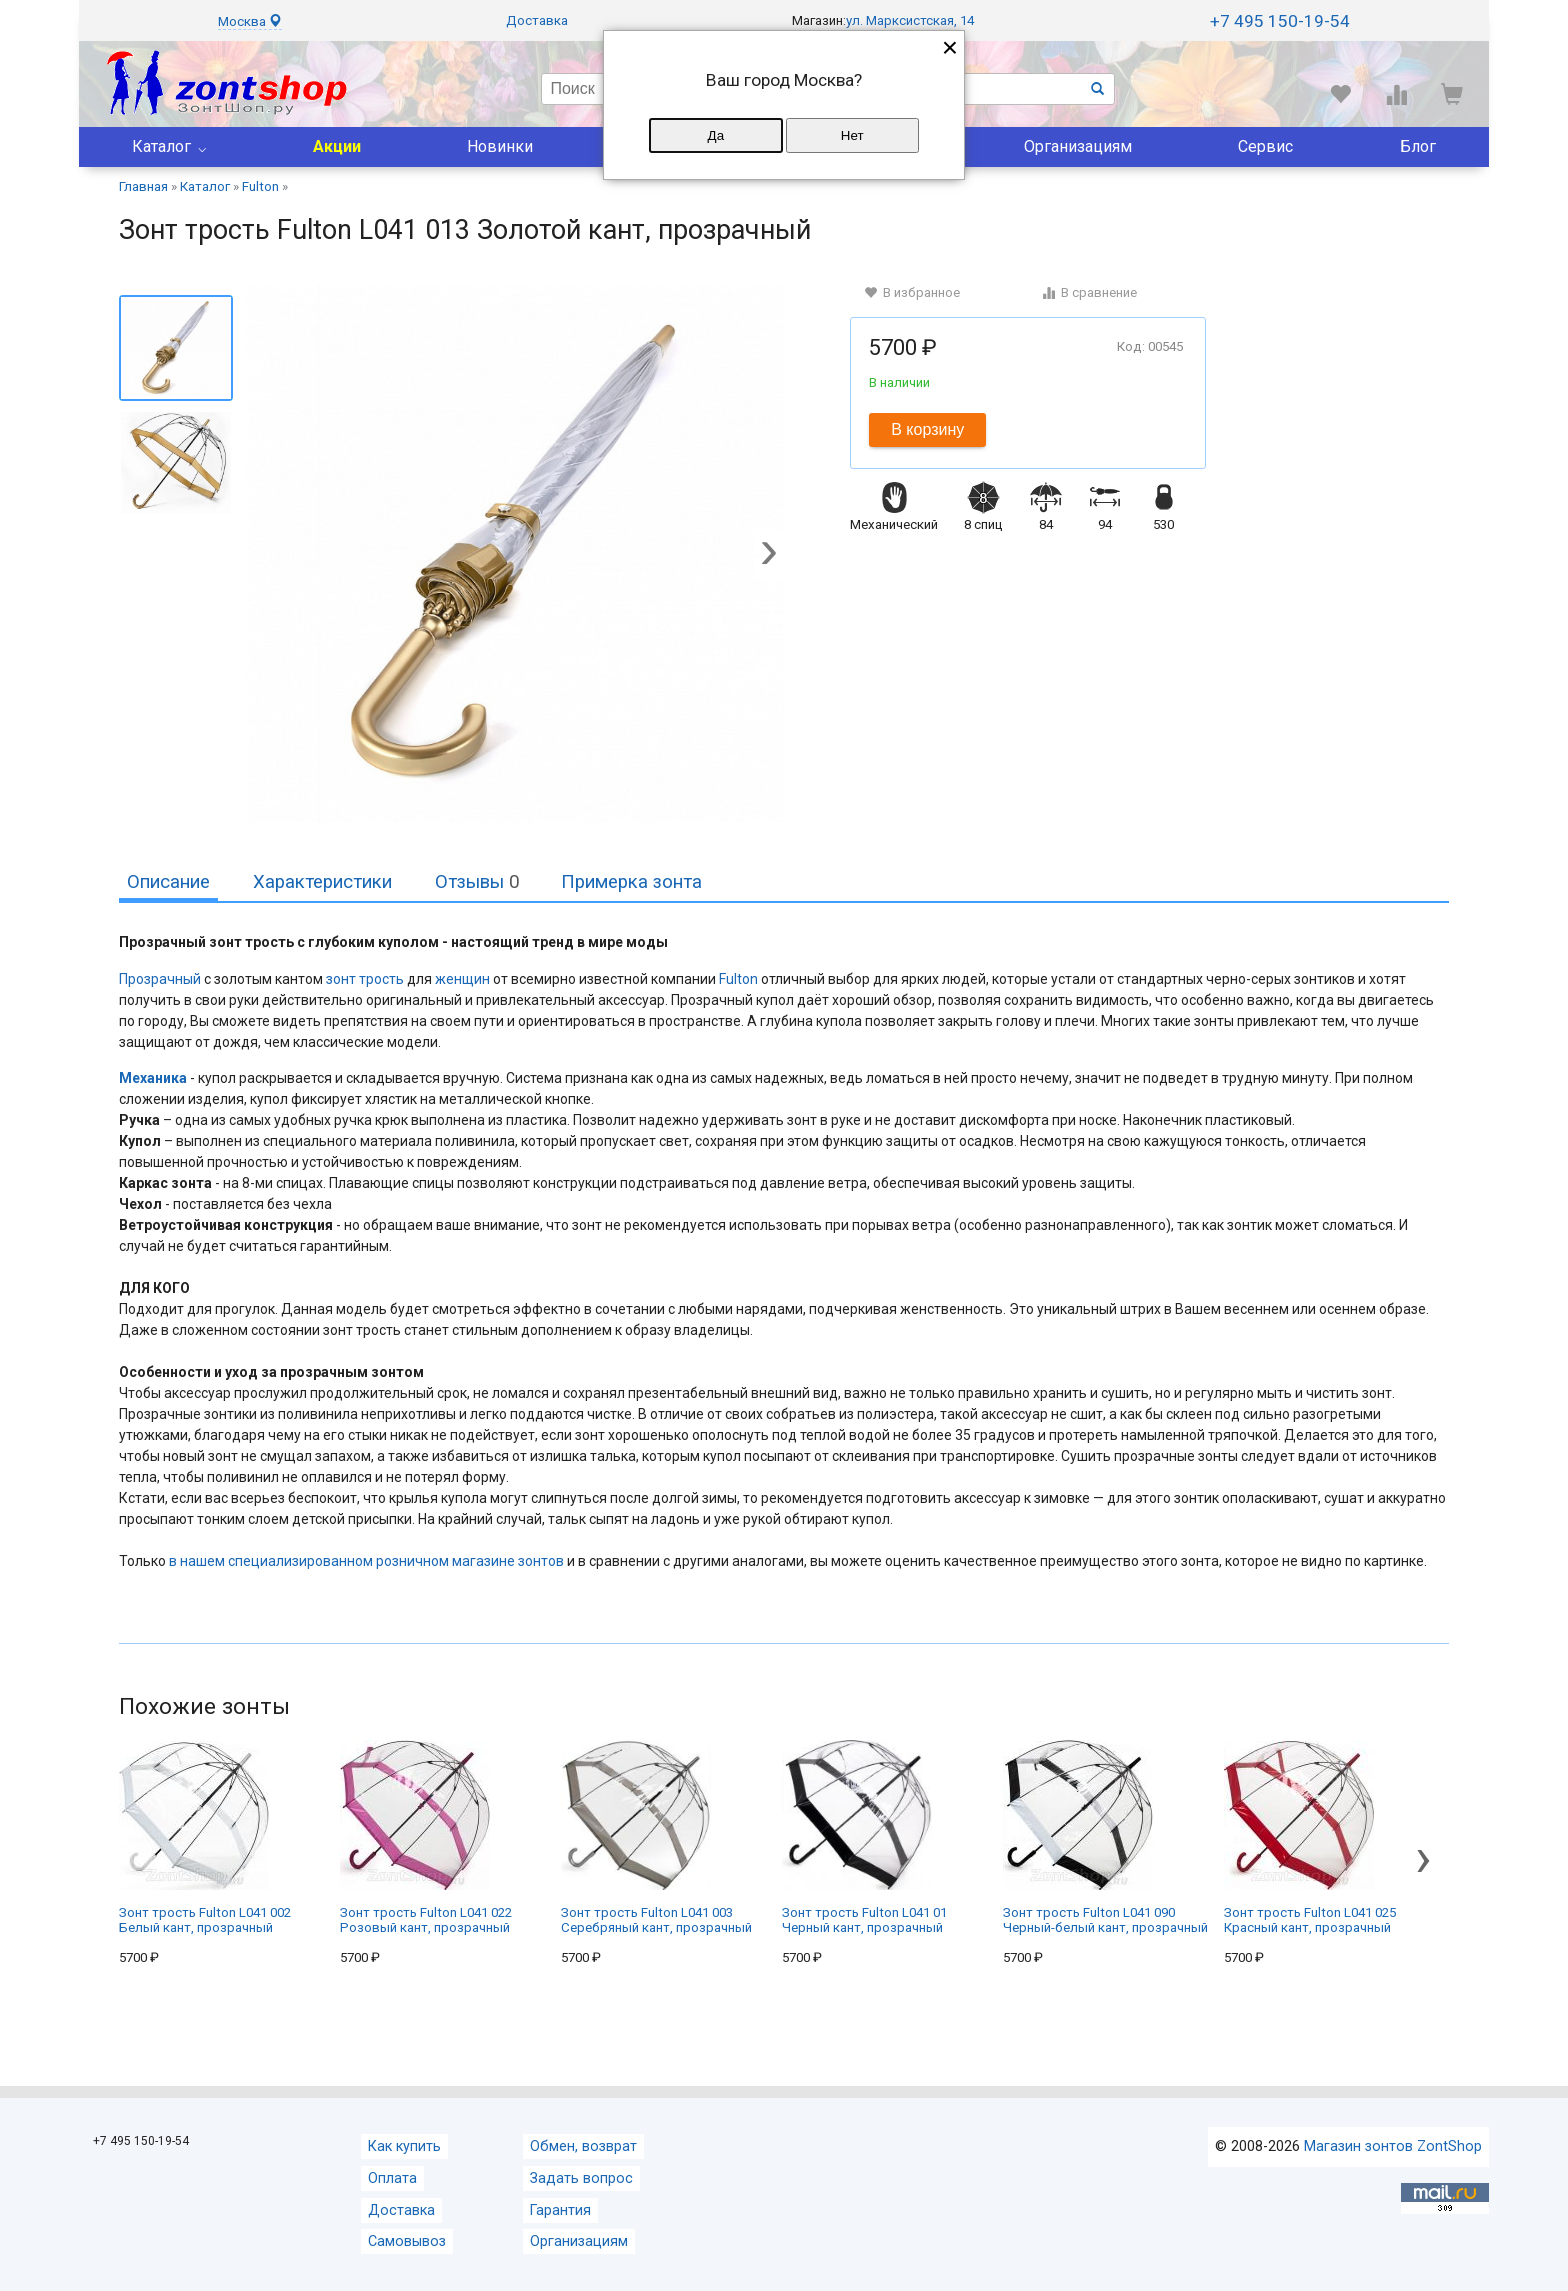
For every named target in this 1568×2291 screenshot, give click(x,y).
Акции (337, 146)
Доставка (537, 20)
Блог (1418, 146)
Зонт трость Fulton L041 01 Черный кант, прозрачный (864, 1837)
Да (716, 135)
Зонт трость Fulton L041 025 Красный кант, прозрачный (1310, 1837)
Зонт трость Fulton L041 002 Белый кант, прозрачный (205, 1837)
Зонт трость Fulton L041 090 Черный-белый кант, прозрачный (1105, 1837)
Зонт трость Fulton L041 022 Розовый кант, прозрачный (426, 1837)
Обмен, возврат (583, 2146)
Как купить (404, 2146)
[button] (769, 555)
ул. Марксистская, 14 (910, 20)
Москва (250, 21)
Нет (852, 135)
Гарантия (560, 2210)
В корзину (927, 429)
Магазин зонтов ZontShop (1393, 2146)
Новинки (500, 146)
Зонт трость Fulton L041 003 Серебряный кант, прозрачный (656, 1837)
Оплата (392, 2178)
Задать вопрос (581, 2178)
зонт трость (365, 979)
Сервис (1265, 146)
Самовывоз (407, 2241)
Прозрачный (160, 979)
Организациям (1078, 146)
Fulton (738, 979)
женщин (462, 979)
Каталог (161, 146)
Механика (153, 1078)
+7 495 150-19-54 (1280, 21)
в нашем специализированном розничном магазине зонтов (366, 1561)
